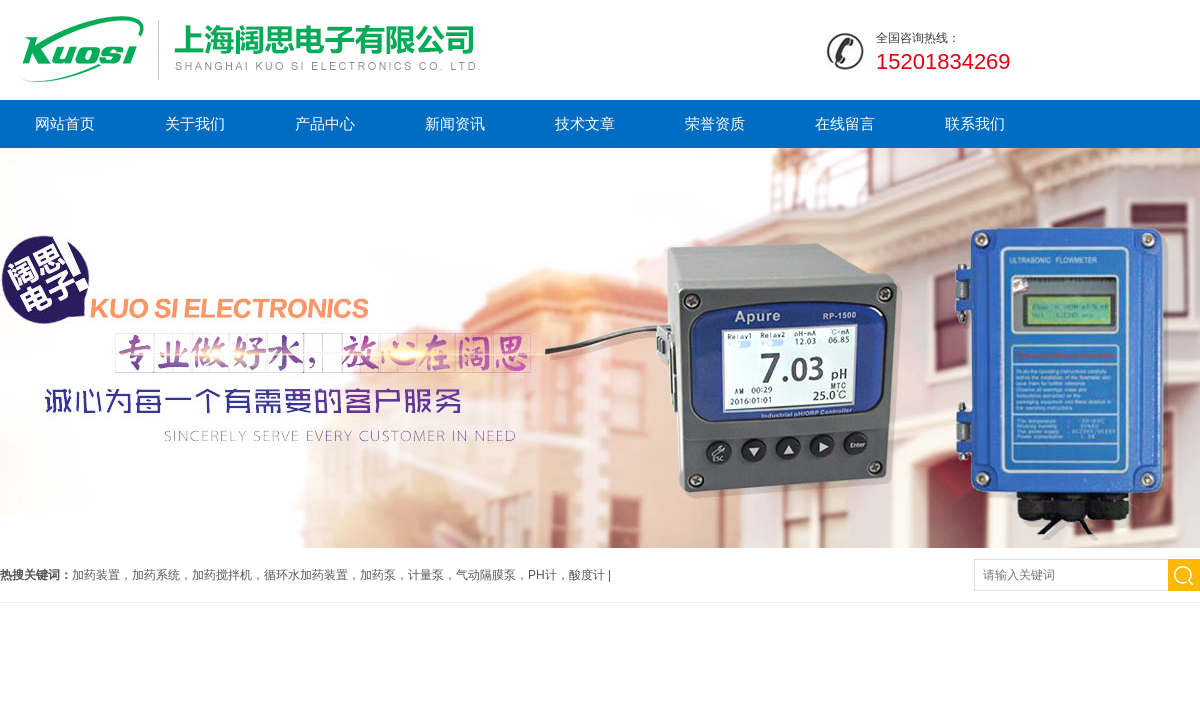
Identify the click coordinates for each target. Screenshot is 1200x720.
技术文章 (585, 123)
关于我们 (195, 123)
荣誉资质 (715, 123)
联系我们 (975, 123)
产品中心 (325, 123)
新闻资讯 (455, 123)
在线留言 (845, 123)
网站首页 (65, 123)
